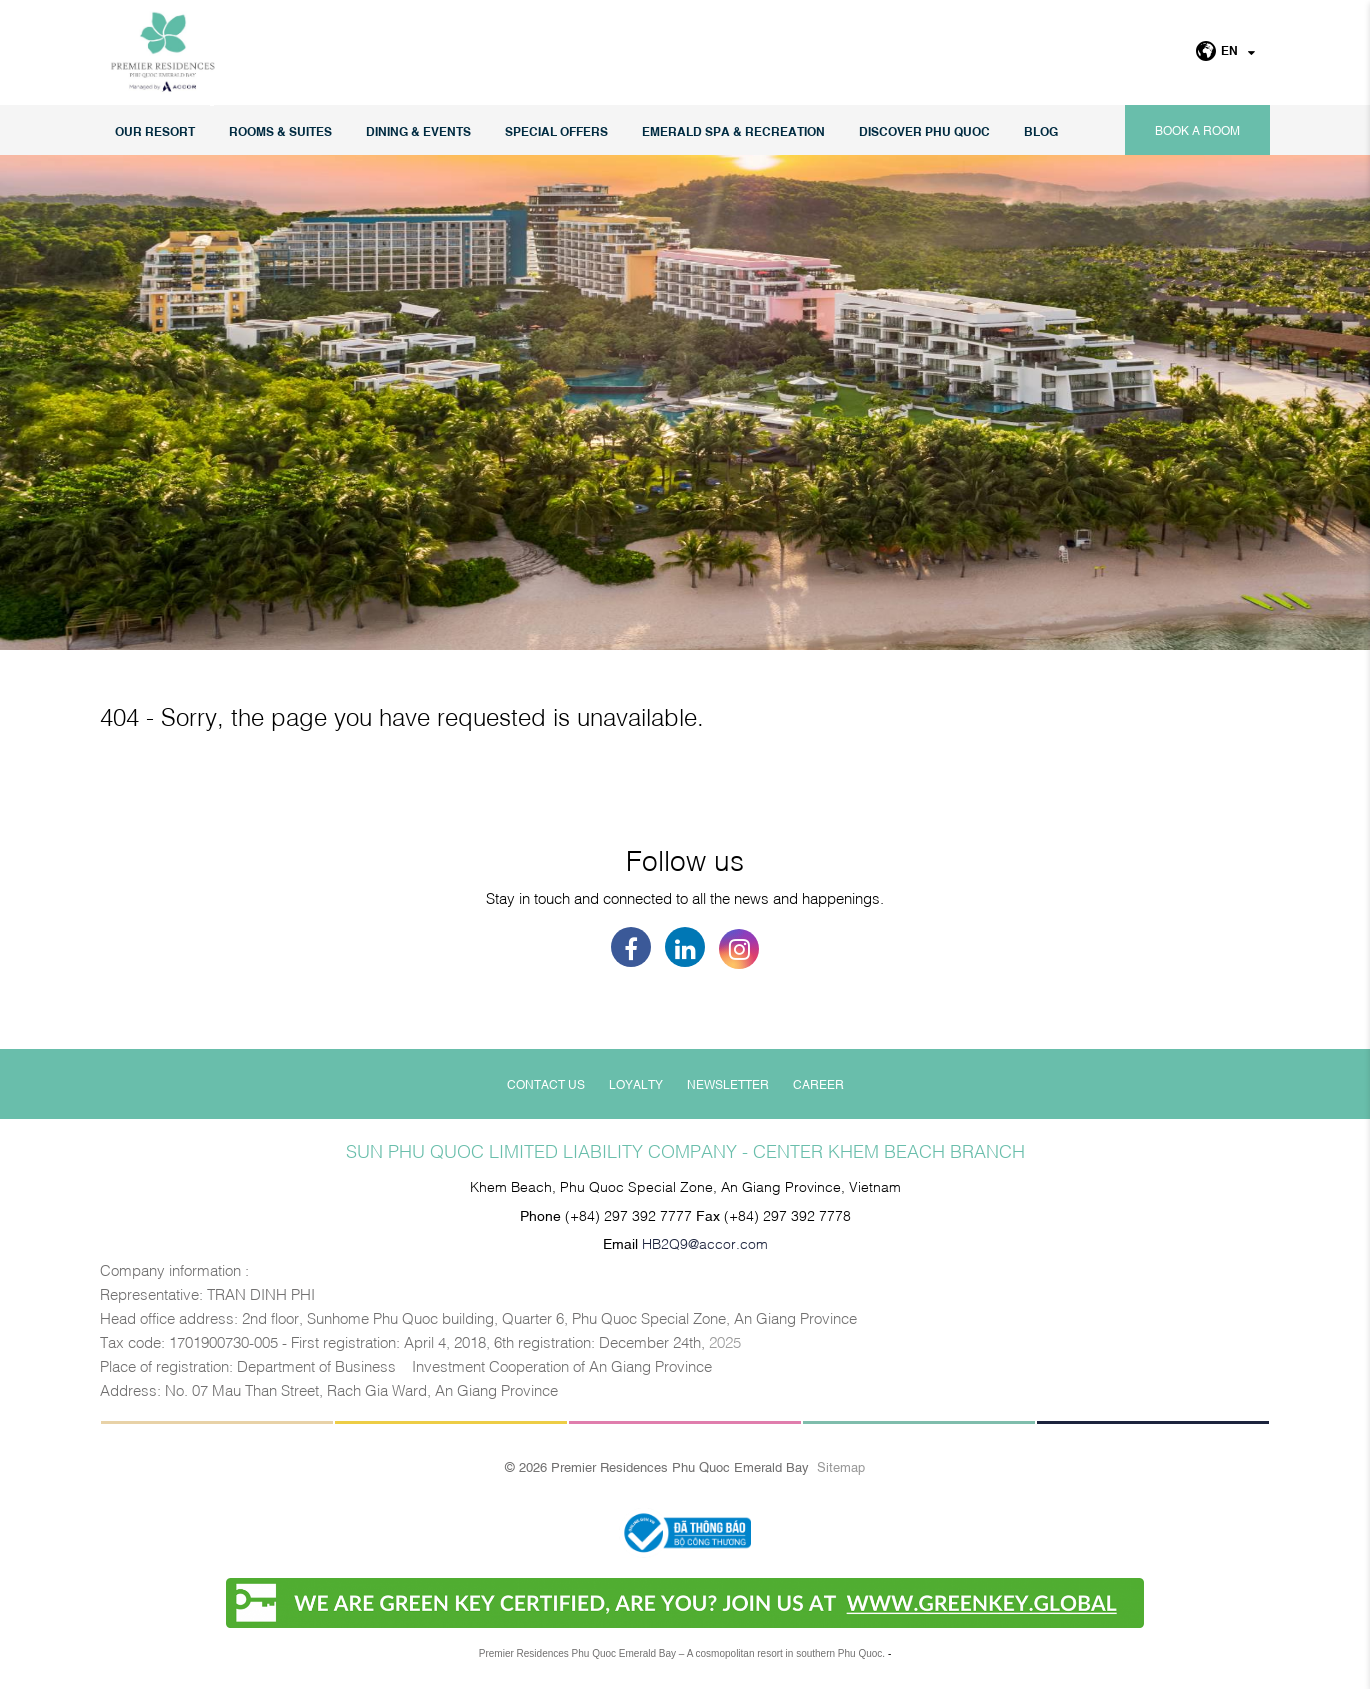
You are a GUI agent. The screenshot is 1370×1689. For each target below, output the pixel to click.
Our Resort (155, 130)
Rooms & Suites (280, 130)
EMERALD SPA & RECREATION (733, 130)
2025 (725, 1341)
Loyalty (636, 1084)
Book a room (1197, 130)
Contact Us (546, 1084)
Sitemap (841, 1466)
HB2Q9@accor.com (705, 1242)
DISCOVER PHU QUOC (924, 130)
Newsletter (728, 1084)
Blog (1041, 130)
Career (818, 1084)
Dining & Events (418, 130)
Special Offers (556, 130)
